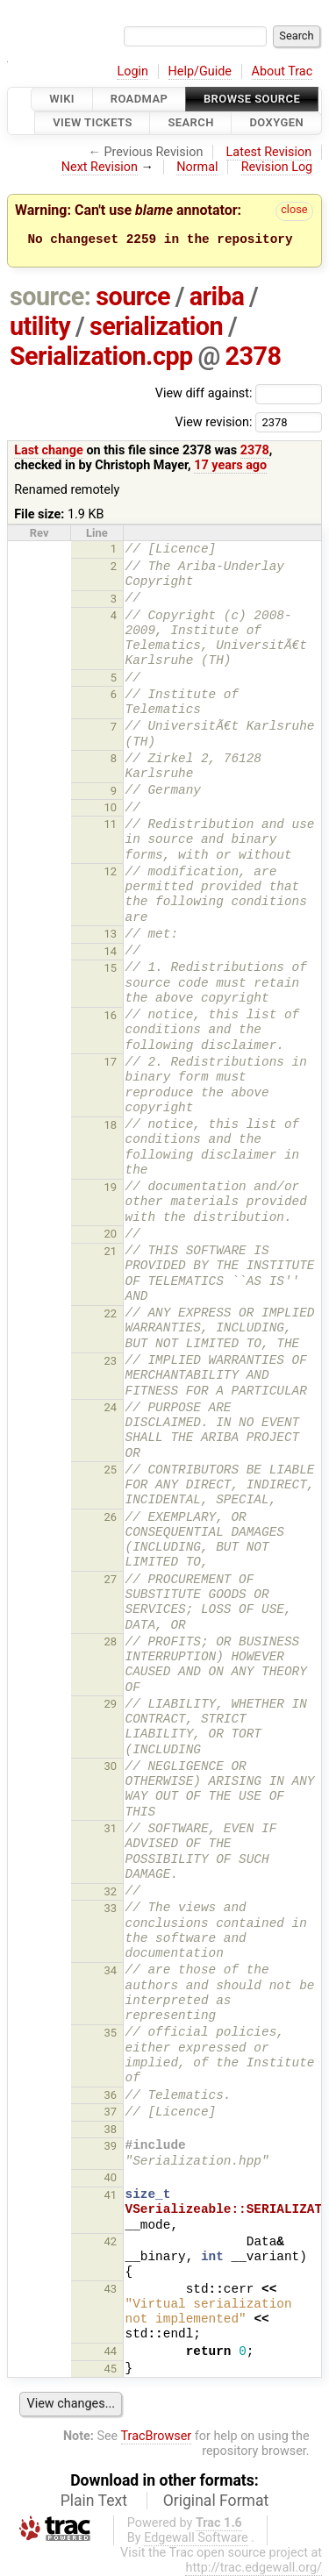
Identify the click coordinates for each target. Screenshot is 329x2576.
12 (111, 871)
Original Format (216, 2500)
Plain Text (94, 2500)
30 (111, 1766)
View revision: (213, 421)
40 (111, 2177)
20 (111, 1233)
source (133, 296)
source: (50, 296)
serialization (156, 326)
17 (111, 1061)
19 (111, 1187)
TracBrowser (156, 2436)
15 (111, 967)
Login (132, 71)
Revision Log (277, 167)
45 (111, 2368)
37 (111, 2111)
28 (111, 1641)
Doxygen (276, 123)
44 (111, 2351)
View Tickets (92, 123)
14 (111, 951)
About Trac (282, 71)
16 (111, 1015)
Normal (197, 167)
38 (111, 2129)
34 (111, 1970)
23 (111, 1360)
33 (111, 1908)
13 (111, 933)
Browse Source (252, 98)
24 (111, 1407)
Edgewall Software (196, 2537)
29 (111, 1703)
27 (111, 1579)
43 (111, 2288)
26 (111, 1516)
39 (111, 2145)
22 (111, 1313)
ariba (217, 296)
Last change (48, 450)
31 (111, 1828)
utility (40, 326)
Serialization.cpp (101, 356)
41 (111, 2194)
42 (111, 2241)
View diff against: (238, 393)
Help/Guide (200, 71)
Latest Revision (269, 152)
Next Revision (99, 167)
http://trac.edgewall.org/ (253, 2567)
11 (111, 824)
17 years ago (230, 465)
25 (111, 1469)
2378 (253, 356)
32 (111, 1891)
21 (111, 1251)
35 (111, 2032)
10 (111, 807)
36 (111, 2094)
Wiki (62, 98)
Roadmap (139, 98)
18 (111, 1124)
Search (190, 123)
